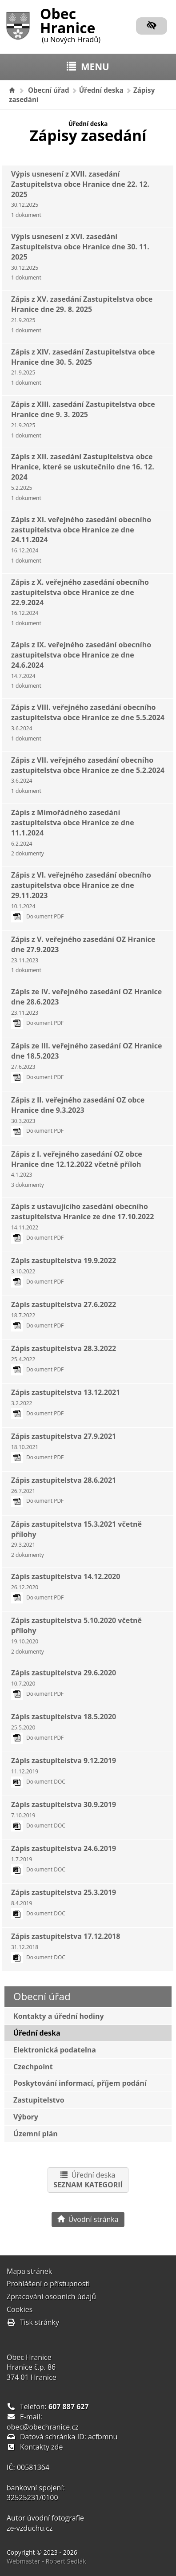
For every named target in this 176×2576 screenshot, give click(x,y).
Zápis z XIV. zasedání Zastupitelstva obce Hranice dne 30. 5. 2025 (83, 367)
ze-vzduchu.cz (29, 2528)
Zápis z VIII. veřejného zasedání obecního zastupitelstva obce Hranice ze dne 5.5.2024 (87, 722)
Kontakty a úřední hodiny (58, 2016)
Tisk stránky (33, 2322)
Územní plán (35, 2134)
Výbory (25, 2117)
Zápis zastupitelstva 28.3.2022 (63, 1358)
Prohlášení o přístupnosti (48, 2283)
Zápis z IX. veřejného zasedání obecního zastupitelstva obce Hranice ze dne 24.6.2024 (81, 664)
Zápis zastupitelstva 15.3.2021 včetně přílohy (76, 1539)
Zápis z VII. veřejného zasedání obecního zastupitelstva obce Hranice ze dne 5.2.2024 (87, 775)
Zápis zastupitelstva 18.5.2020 (63, 1726)
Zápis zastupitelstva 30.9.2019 (63, 1814)
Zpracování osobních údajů (51, 2296)
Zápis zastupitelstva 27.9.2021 (63, 1446)
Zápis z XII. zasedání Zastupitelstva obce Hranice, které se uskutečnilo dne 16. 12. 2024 (82, 476)
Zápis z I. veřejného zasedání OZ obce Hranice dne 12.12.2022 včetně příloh (76, 1169)
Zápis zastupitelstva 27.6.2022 (63, 1314)
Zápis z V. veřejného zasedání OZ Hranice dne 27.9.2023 (83, 954)
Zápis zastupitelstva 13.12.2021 (65, 1402)
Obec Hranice (70, 23)
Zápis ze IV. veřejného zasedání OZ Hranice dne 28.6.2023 (86, 1007)
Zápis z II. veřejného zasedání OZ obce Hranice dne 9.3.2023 (77, 1115)
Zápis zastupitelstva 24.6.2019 (63, 1858)
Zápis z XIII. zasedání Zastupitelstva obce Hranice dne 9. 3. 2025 (83, 419)
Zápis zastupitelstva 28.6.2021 (63, 1490)
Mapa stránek (29, 2271)
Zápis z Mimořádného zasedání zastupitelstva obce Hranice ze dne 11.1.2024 (72, 832)
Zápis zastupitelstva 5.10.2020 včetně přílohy (76, 1635)
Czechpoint (33, 2067)
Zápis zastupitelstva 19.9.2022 (63, 1270)
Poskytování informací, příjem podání (80, 2083)
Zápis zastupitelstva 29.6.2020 (63, 1683)
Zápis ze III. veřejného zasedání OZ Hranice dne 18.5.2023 (86, 1061)
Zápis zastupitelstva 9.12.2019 (63, 1770)
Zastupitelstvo (38, 2100)
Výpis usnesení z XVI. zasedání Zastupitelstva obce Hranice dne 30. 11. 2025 (80, 256)
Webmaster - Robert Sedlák (46, 2561)
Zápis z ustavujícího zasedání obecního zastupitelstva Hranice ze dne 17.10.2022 (82, 1221)
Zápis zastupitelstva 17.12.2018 (65, 1946)
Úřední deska (101, 90)
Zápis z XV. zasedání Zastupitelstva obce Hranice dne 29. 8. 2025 (81, 314)
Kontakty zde (41, 2447)
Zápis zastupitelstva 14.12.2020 (65, 1586)
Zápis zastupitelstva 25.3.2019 (63, 1902)
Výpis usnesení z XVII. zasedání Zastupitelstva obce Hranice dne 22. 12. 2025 (80, 194)
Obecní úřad (48, 90)
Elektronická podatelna (54, 2050)
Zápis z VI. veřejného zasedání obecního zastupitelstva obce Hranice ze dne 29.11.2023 (81, 895)
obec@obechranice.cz (43, 2427)
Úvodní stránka (87, 2219)
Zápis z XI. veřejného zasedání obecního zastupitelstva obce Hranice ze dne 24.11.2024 (81, 539)
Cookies (19, 2309)
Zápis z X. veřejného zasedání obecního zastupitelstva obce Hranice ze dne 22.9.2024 (80, 602)
